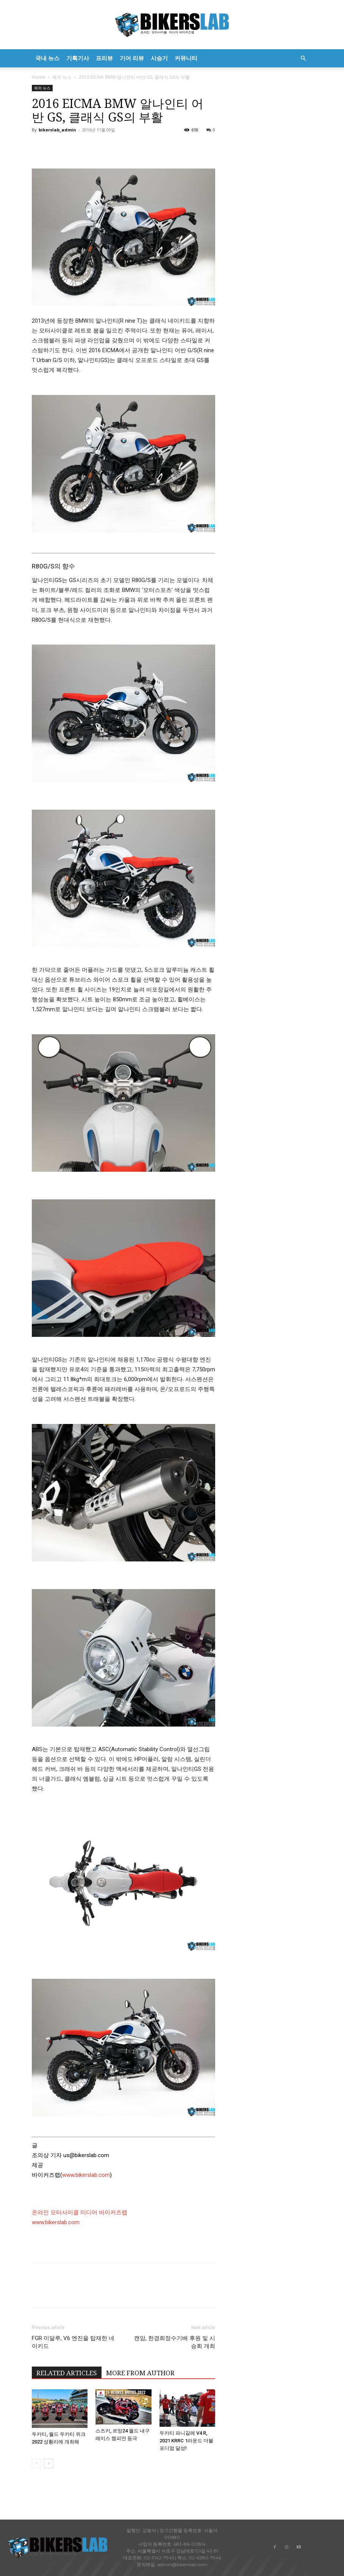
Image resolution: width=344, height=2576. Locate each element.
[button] (303, 58)
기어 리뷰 (132, 58)
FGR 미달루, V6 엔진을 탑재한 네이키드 (73, 2342)
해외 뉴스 (62, 77)
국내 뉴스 (47, 58)
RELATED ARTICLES (66, 2373)
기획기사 (77, 58)
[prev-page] (36, 2463)
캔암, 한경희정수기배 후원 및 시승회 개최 (174, 2342)
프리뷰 (104, 58)
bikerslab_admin (57, 130)
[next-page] (48, 2463)
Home (38, 77)
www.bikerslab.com (86, 2175)
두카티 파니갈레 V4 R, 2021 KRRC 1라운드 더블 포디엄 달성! (186, 2440)
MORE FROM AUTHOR (140, 2373)
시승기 (159, 58)
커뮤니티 (186, 58)
